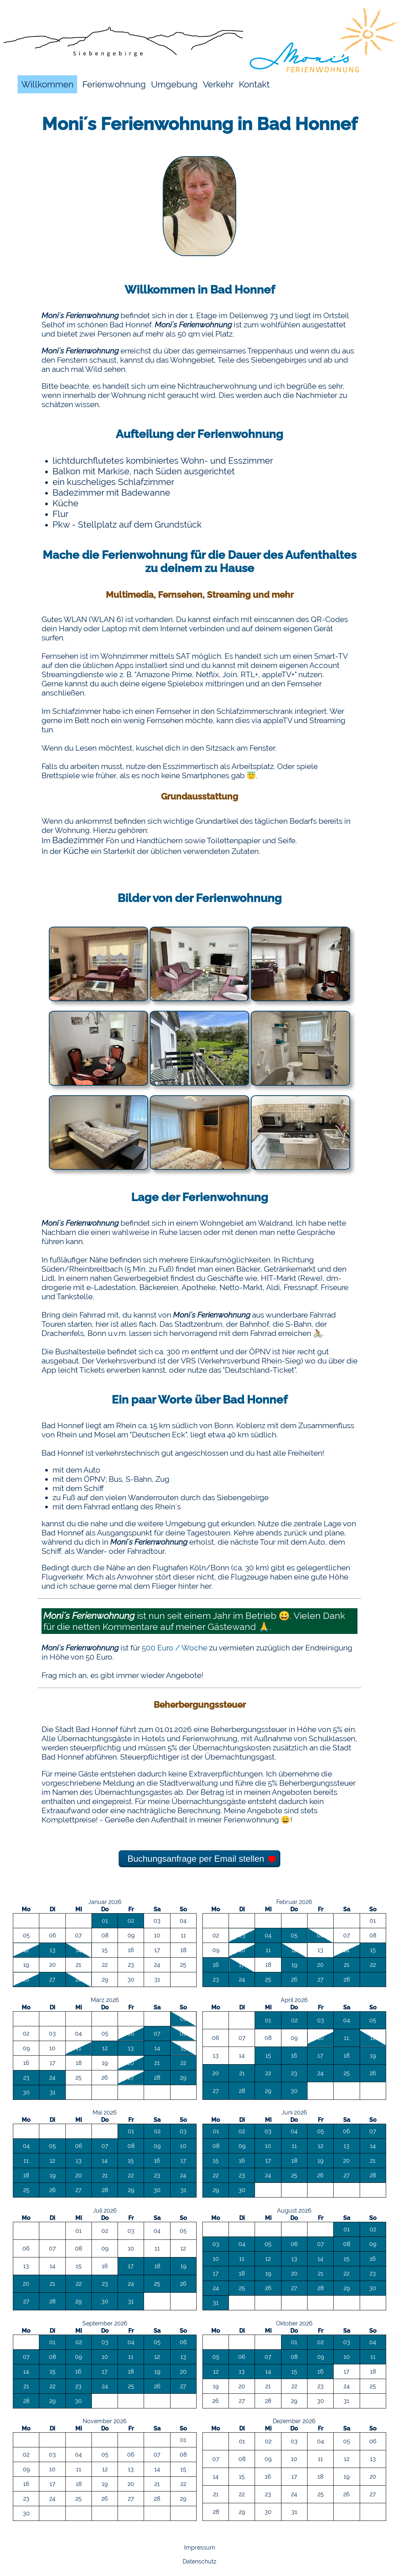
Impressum (199, 2547)
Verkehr (218, 84)
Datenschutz (199, 2561)
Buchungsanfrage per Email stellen (195, 1859)
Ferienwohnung (114, 84)
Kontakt (254, 84)
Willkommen (47, 84)
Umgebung (174, 84)
